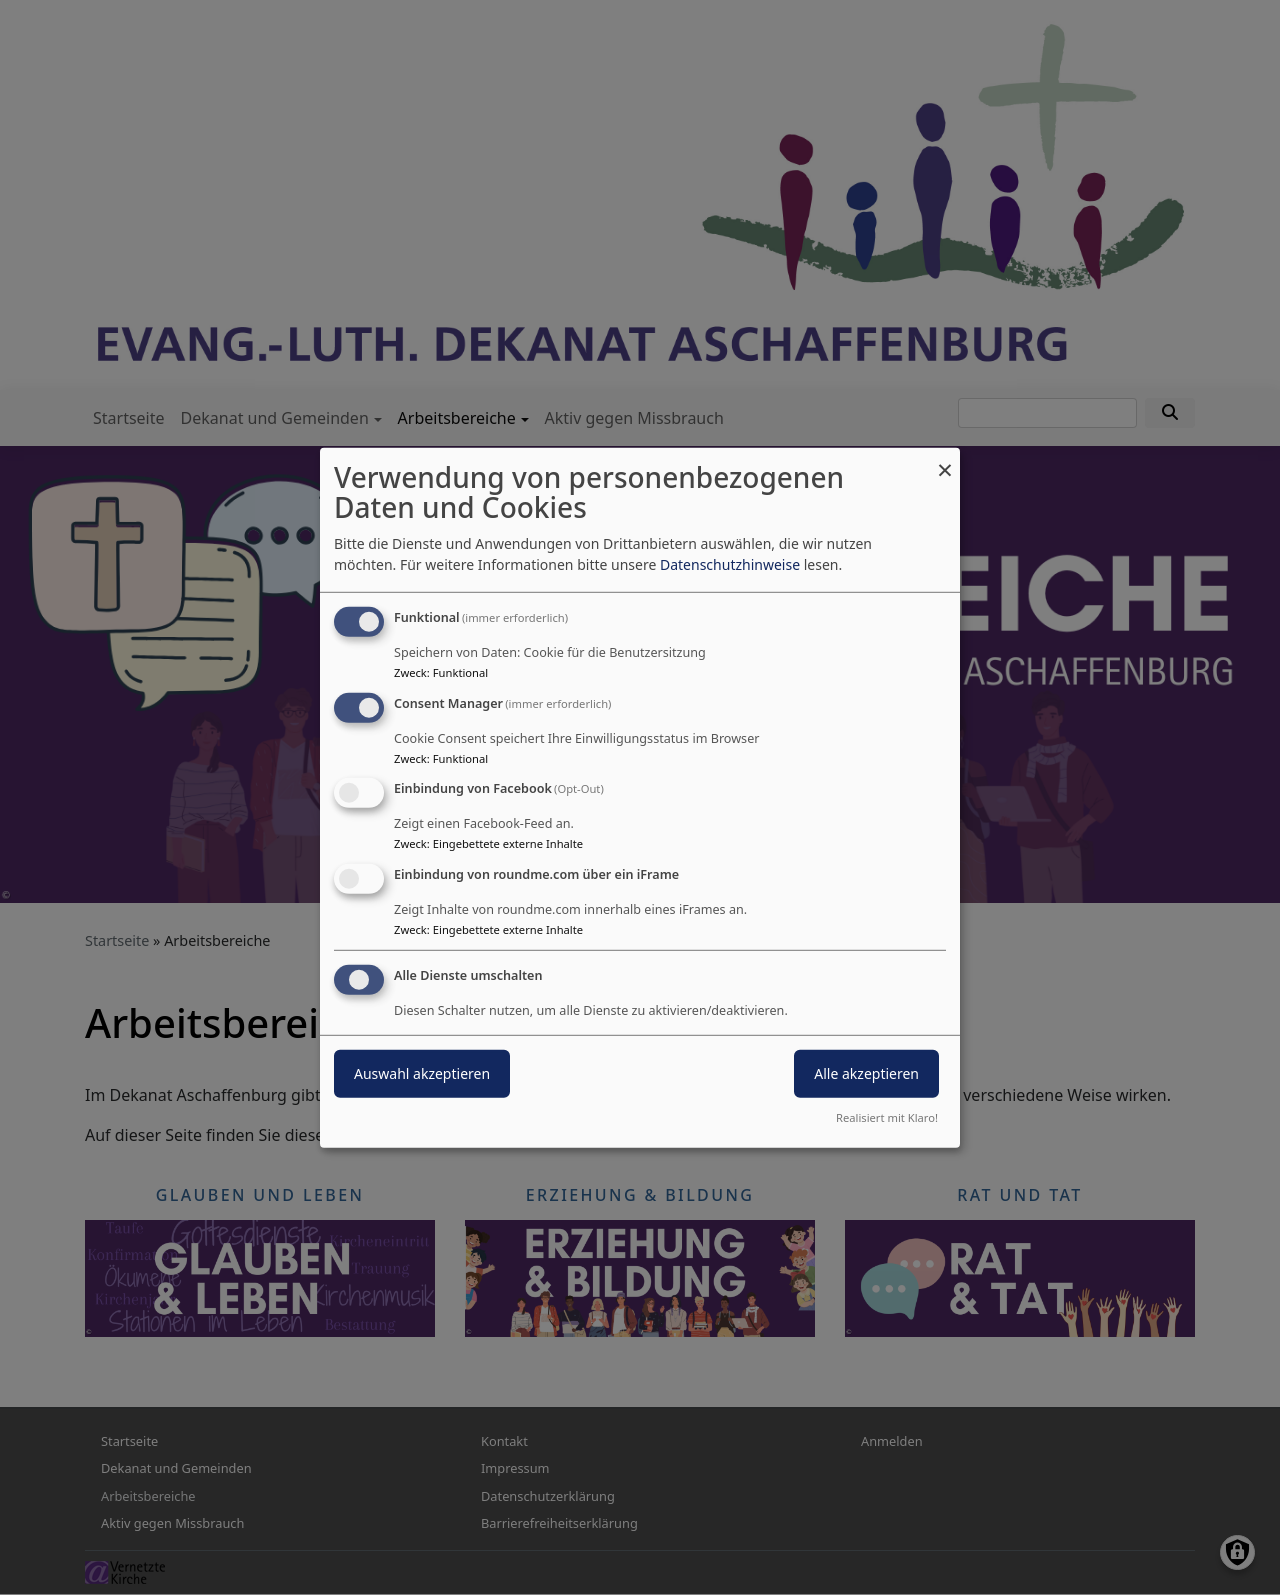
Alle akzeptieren (866, 1073)
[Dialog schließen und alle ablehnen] (945, 459)
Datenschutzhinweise (730, 564)
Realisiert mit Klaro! (887, 1117)
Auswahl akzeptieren (422, 1073)
